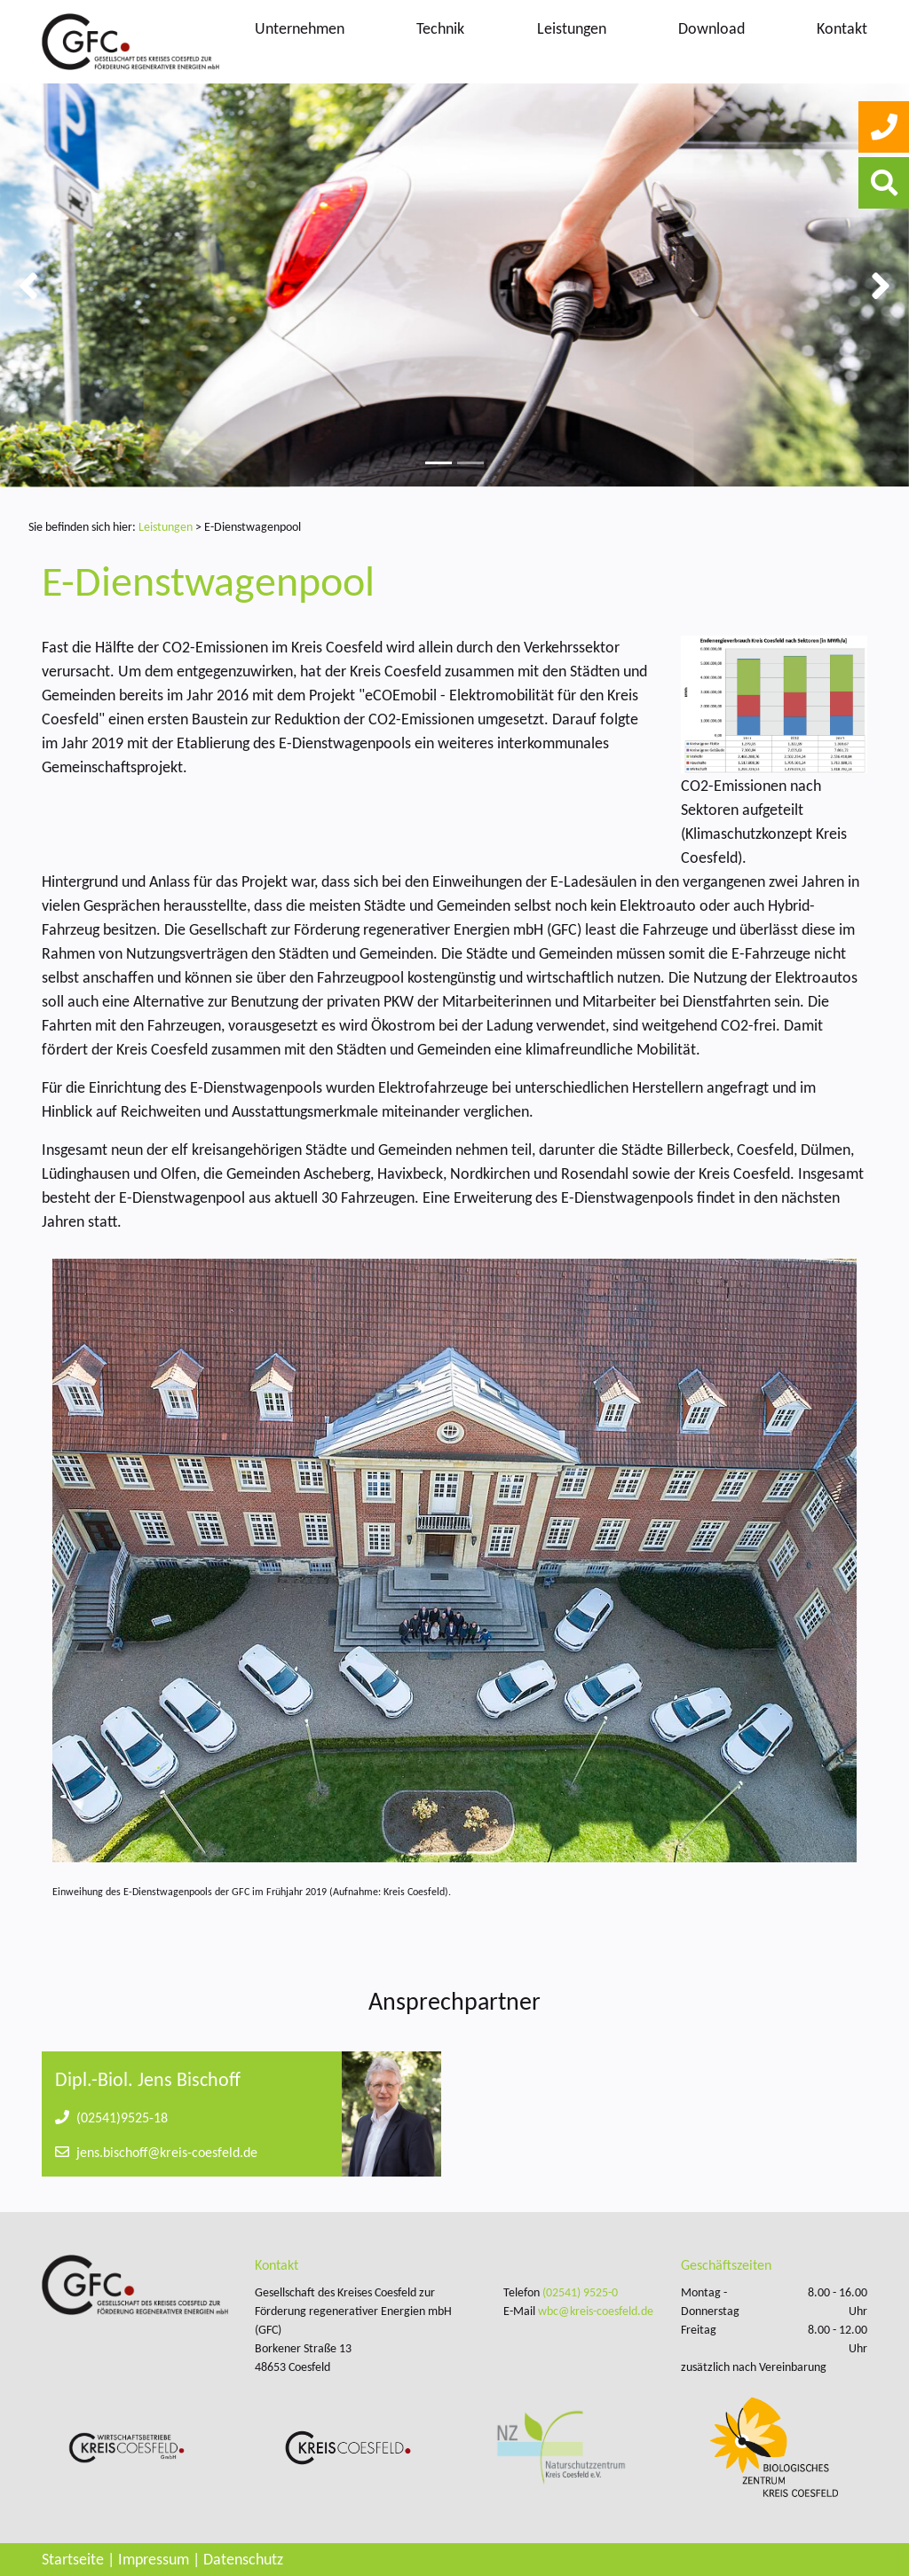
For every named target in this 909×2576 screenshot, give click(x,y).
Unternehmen (299, 28)
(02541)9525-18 (111, 2117)
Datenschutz (243, 2559)
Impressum (153, 2559)
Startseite (73, 2559)
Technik (440, 28)
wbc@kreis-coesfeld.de (595, 2311)
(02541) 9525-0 (580, 2292)
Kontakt (842, 28)
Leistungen (571, 28)
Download (711, 28)
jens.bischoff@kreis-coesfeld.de (156, 2152)
